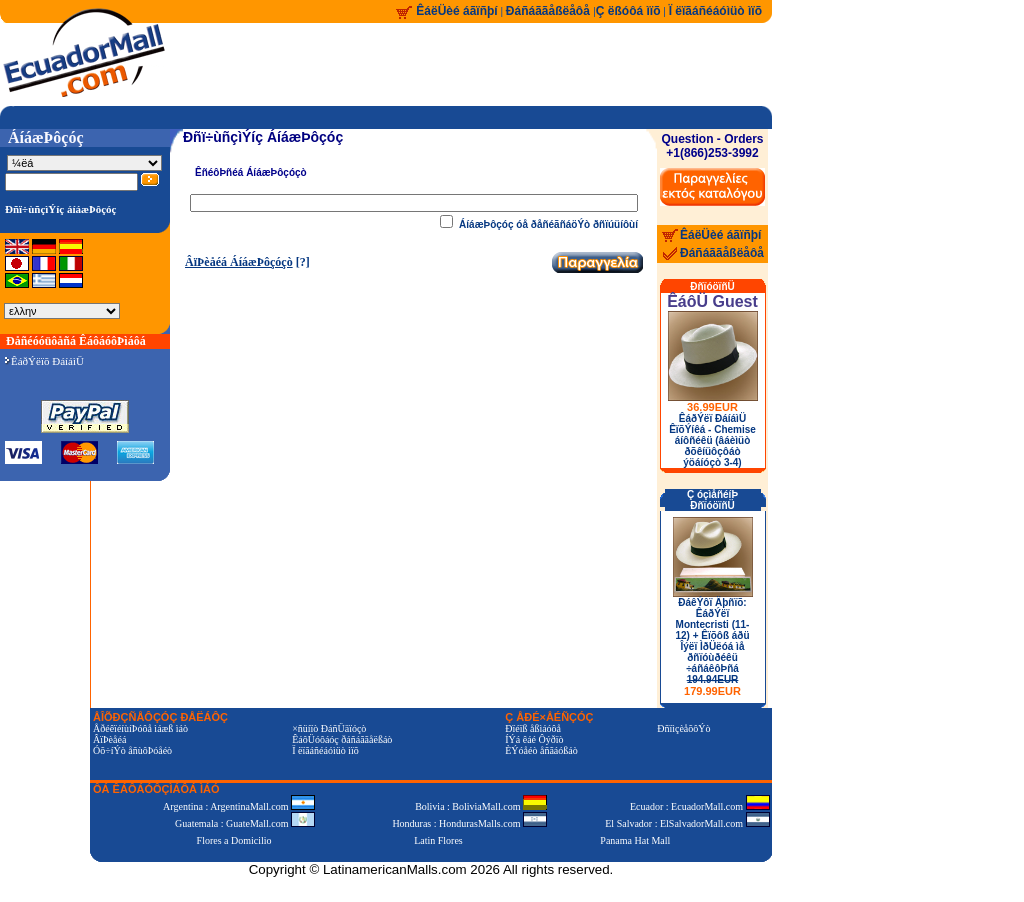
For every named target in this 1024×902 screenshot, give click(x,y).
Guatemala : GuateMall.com (245, 823)
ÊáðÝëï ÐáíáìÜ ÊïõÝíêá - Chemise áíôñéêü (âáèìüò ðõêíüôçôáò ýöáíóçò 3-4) (712, 440)
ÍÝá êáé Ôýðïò (534, 739)
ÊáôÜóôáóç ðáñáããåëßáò (342, 739)
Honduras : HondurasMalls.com (469, 823)
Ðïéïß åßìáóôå (533, 728)
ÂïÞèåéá (109, 739)
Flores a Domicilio (234, 840)
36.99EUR (712, 407)
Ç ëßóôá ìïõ (628, 11)
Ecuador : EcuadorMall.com (700, 806)
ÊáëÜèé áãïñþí (456, 11)
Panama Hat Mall (635, 840)
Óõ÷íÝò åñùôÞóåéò (132, 750)
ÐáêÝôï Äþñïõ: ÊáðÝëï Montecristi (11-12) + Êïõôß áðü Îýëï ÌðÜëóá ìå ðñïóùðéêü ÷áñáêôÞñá (712, 647)
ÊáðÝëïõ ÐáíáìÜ (44, 361)
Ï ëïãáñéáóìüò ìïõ (715, 11)
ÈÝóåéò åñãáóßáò (541, 750)
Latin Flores (438, 840)
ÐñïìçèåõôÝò (683, 728)
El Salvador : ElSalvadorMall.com (687, 823)
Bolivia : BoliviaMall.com (481, 806)
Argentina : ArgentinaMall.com (239, 806)
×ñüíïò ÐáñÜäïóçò (329, 728)
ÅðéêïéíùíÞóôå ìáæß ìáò (140, 728)
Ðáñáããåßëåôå (549, 11)
